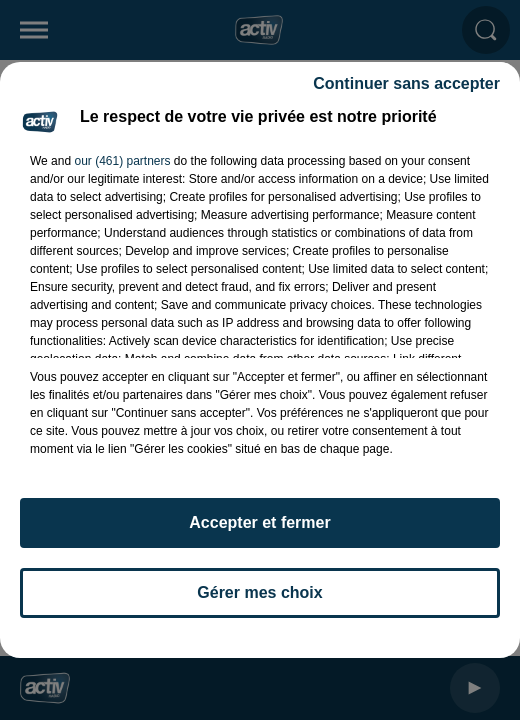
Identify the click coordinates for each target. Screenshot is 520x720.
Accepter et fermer (259, 522)
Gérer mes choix (259, 592)
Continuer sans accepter (406, 83)
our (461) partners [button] (122, 161)
